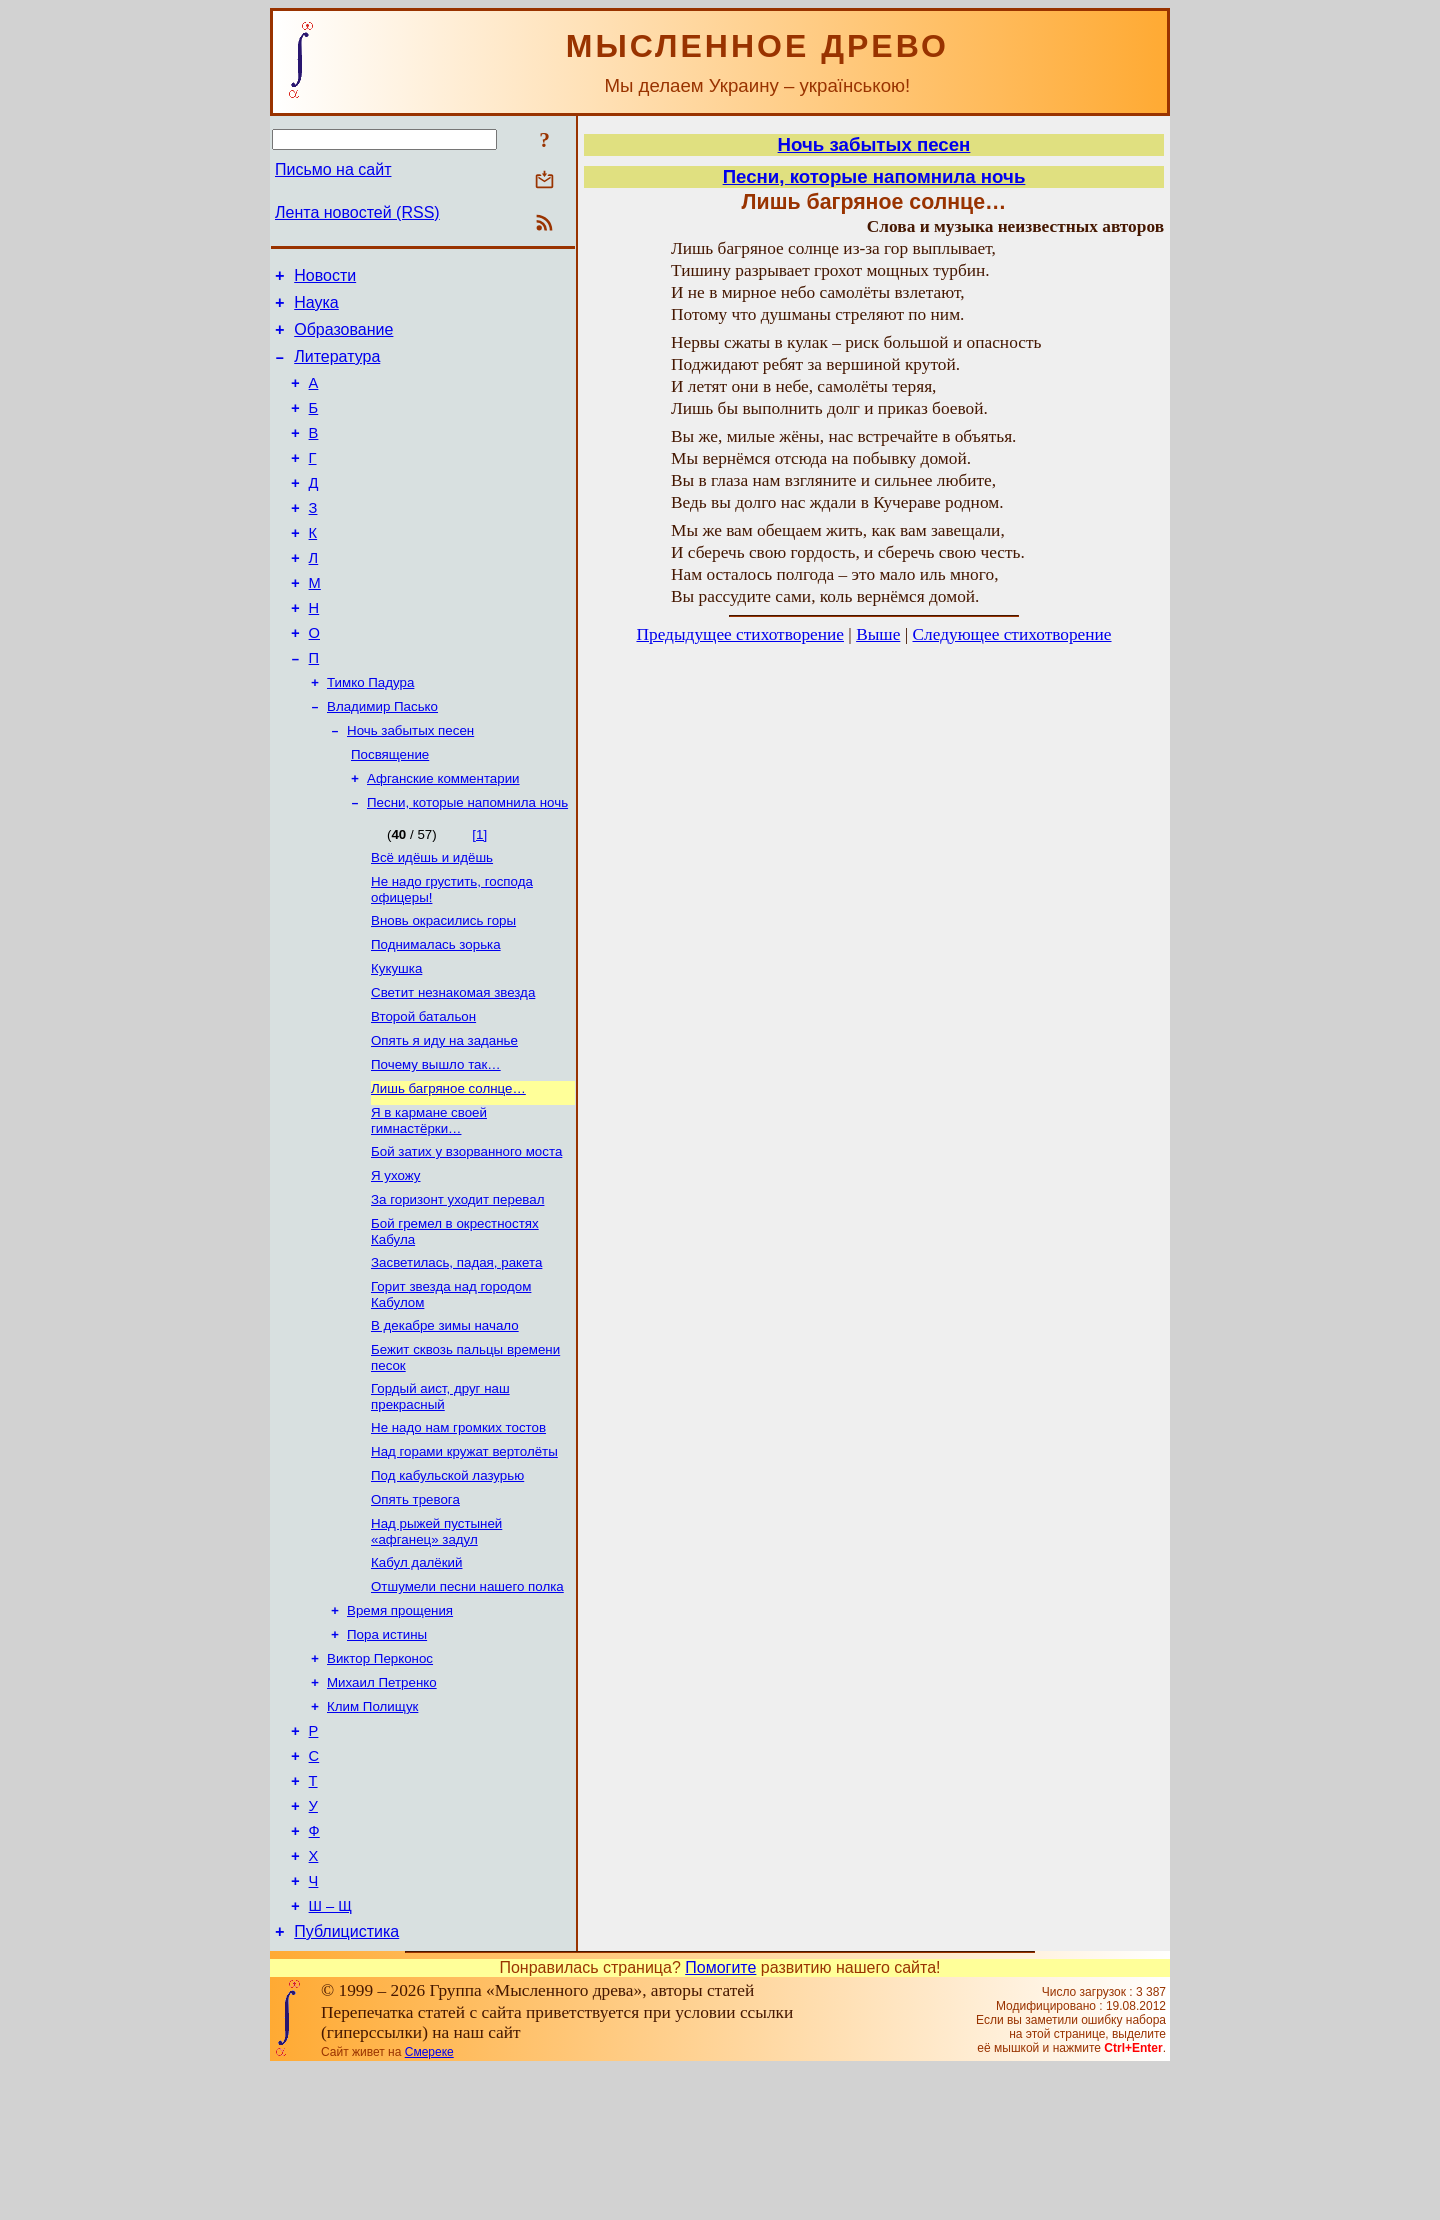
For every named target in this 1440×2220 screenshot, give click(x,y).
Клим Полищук (372, 1830)
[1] (479, 894)
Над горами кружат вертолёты (464, 1555)
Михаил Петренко (382, 1804)
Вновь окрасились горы (443, 986)
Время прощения (400, 1726)
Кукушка (396, 1038)
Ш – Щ (330, 2054)
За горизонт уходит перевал (457, 1287)
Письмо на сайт (333, 169)
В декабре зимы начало (445, 1421)
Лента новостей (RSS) (357, 212)
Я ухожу (396, 1261)
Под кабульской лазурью (447, 1581)
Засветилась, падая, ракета (456, 1354)
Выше (878, 634)
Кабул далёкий (416, 1674)
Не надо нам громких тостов (458, 1529)
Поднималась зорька (436, 1012)
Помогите (720, 2118)
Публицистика (346, 2082)
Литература (337, 368)
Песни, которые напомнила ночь (467, 862)
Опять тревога (415, 1607)
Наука (316, 308)
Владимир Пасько (382, 758)
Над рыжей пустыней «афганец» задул (436, 1641)
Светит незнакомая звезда (453, 1064)
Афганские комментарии (443, 836)
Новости (325, 278)
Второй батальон (423, 1090)
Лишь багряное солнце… (448, 1168)
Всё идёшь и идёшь (432, 919)
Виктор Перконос (380, 1778)
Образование (343, 338)
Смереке (429, 2203)
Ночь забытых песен (410, 784)
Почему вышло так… (436, 1142)
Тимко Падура (370, 732)
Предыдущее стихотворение (740, 634)
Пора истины (387, 1752)
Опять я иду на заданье (444, 1116)
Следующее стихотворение (1012, 634)
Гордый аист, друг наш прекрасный (440, 1496)
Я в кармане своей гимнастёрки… (429, 1202)
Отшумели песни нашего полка (467, 1700)
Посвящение (390, 810)
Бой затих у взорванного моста (466, 1235)
